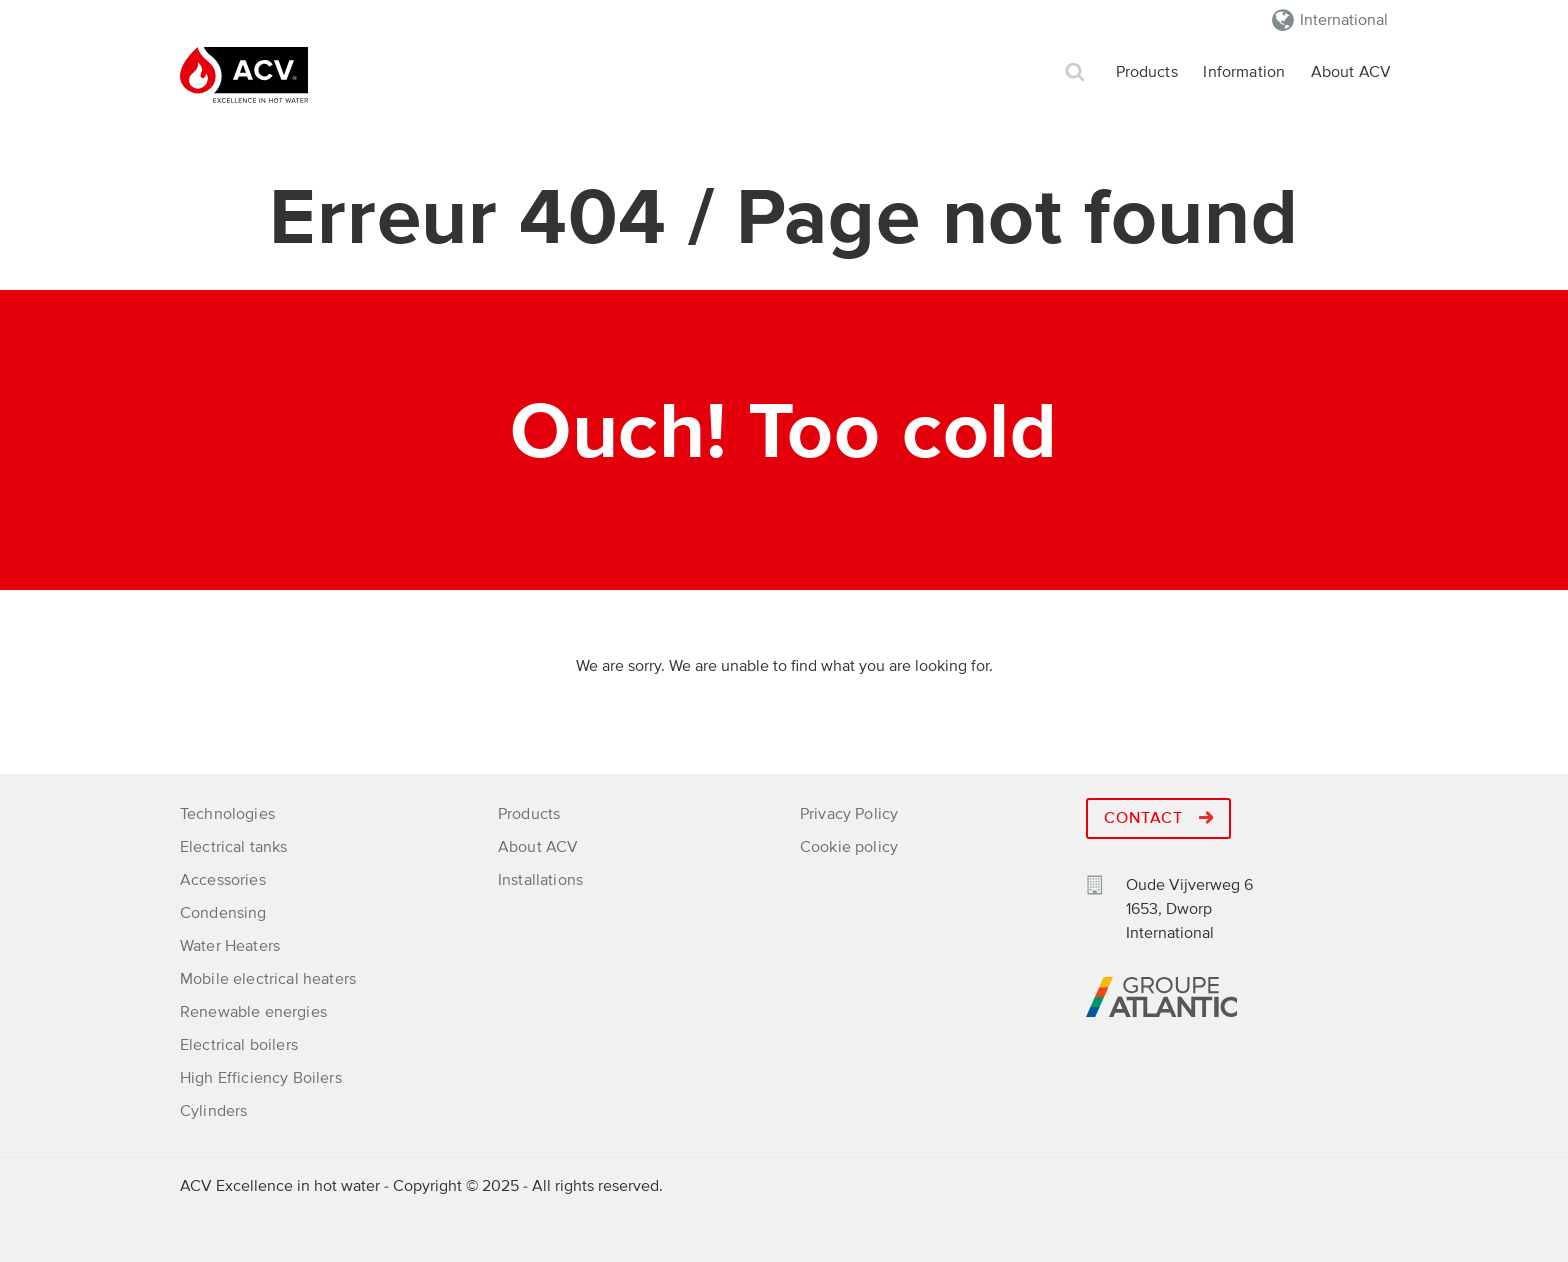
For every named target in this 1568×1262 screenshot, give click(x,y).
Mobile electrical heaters (268, 979)
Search (1075, 72)
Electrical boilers (239, 1045)
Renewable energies (253, 1012)
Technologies (227, 814)
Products (1147, 72)
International (1344, 20)
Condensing (223, 913)
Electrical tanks (234, 847)
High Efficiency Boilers (261, 1078)
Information (1244, 72)
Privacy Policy (849, 814)
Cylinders (213, 1111)
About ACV (1351, 72)
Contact (1158, 818)
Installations (540, 880)
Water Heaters (230, 946)
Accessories (223, 880)
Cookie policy (849, 847)
